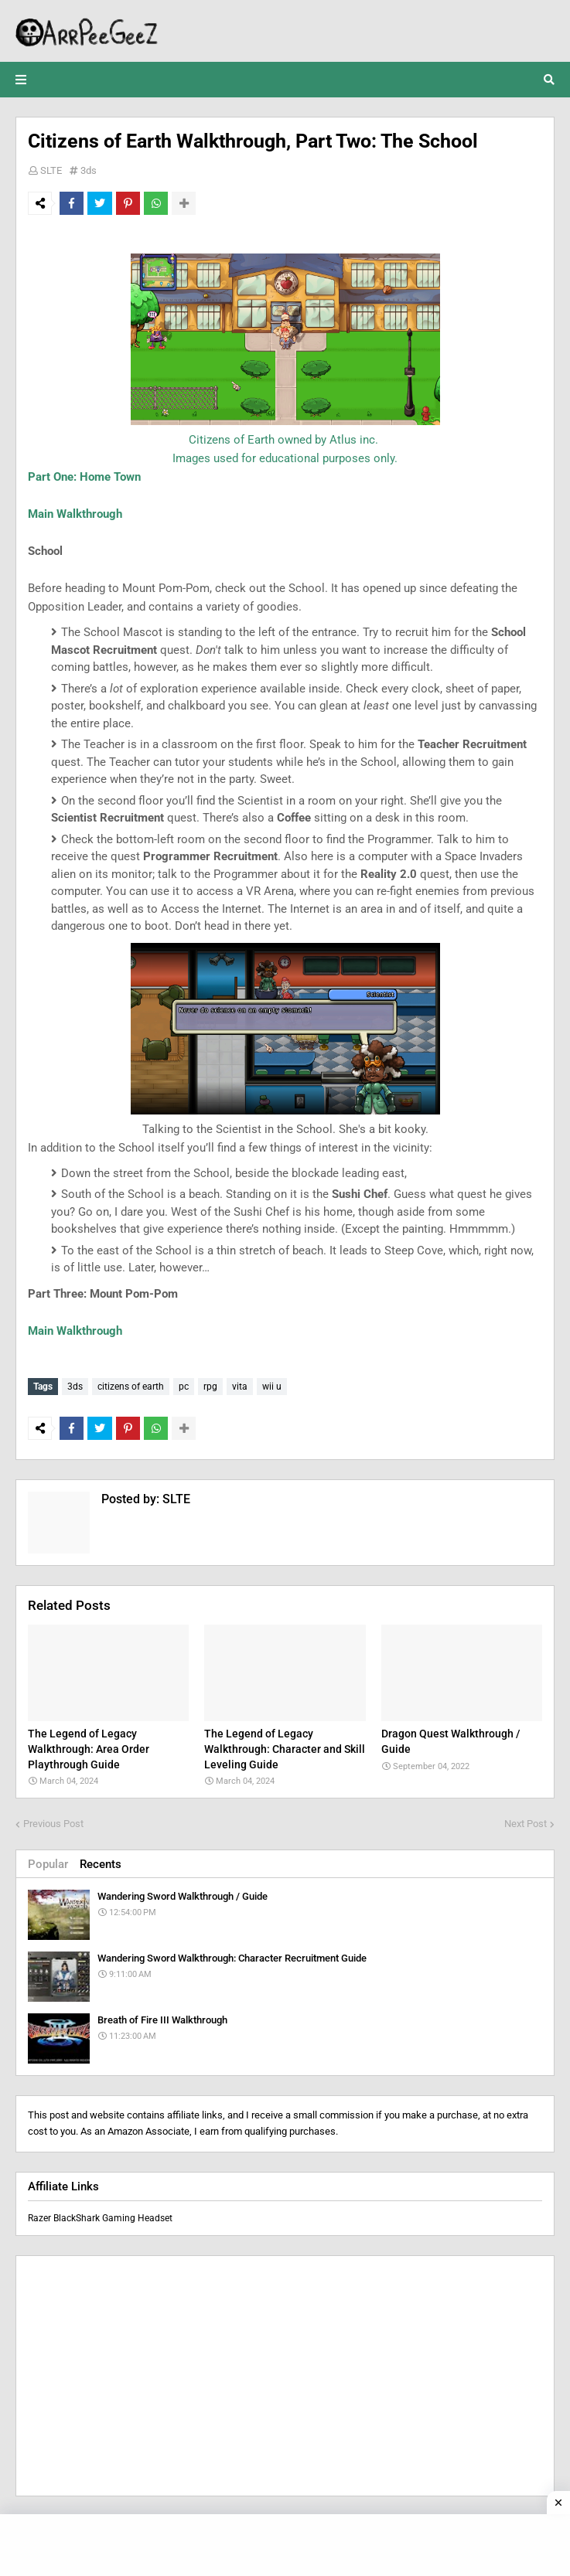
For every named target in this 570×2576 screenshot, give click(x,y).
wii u (272, 1386)
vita (239, 1386)
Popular (48, 1861)
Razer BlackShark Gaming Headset (100, 2215)
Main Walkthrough (75, 514)
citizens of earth (130, 1386)
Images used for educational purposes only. (285, 458)
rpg (210, 1386)
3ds (88, 170)
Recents (100, 1861)
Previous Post (53, 1820)
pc (184, 1386)
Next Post (525, 1820)
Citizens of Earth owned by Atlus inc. (285, 440)
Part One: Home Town (84, 477)
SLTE (51, 170)
